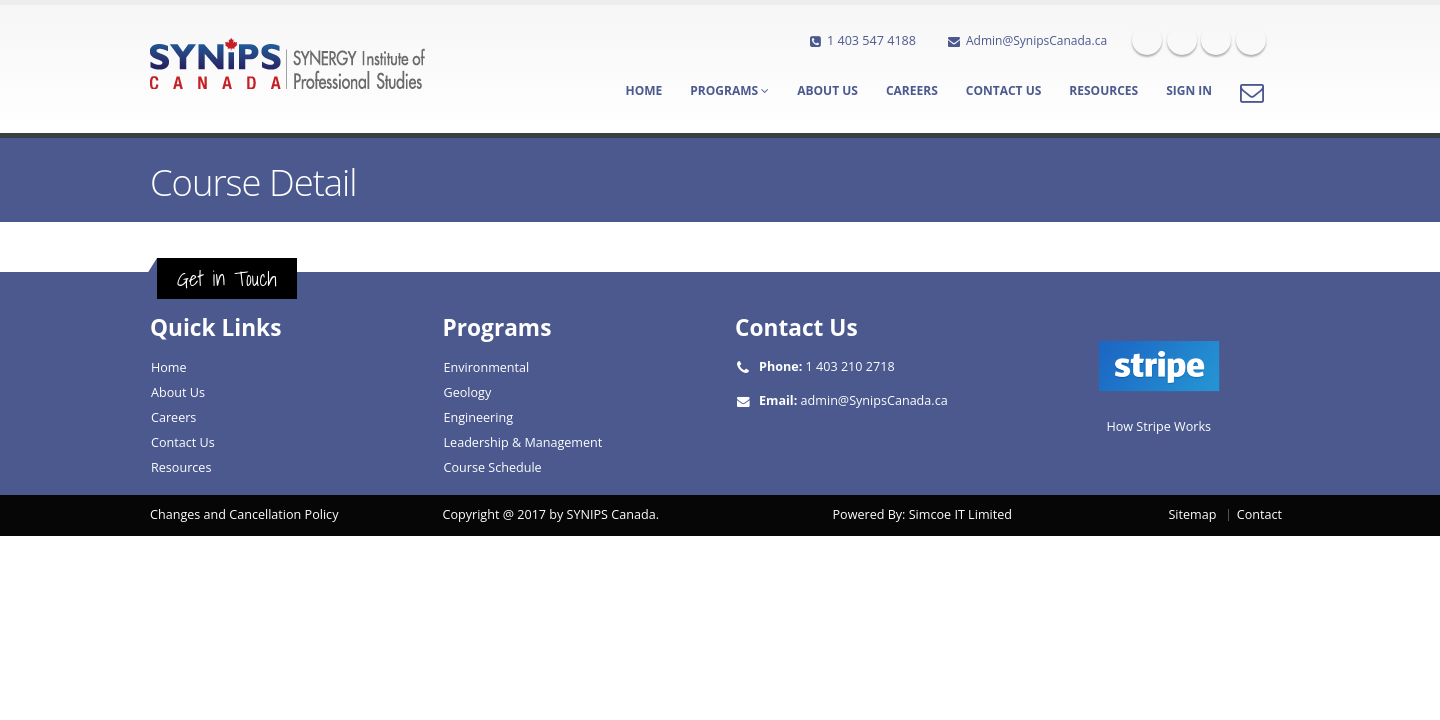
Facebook (1147, 40)
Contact (1259, 514)
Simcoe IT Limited (960, 514)
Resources (1103, 90)
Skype (1251, 40)
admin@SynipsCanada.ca (874, 400)
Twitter (1182, 40)
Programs (729, 90)
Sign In (1189, 90)
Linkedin (1216, 40)
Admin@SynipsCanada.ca (1027, 40)
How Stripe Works (1158, 426)
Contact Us (1004, 90)
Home (643, 90)
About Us (827, 90)
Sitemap (1192, 514)
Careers (912, 90)
